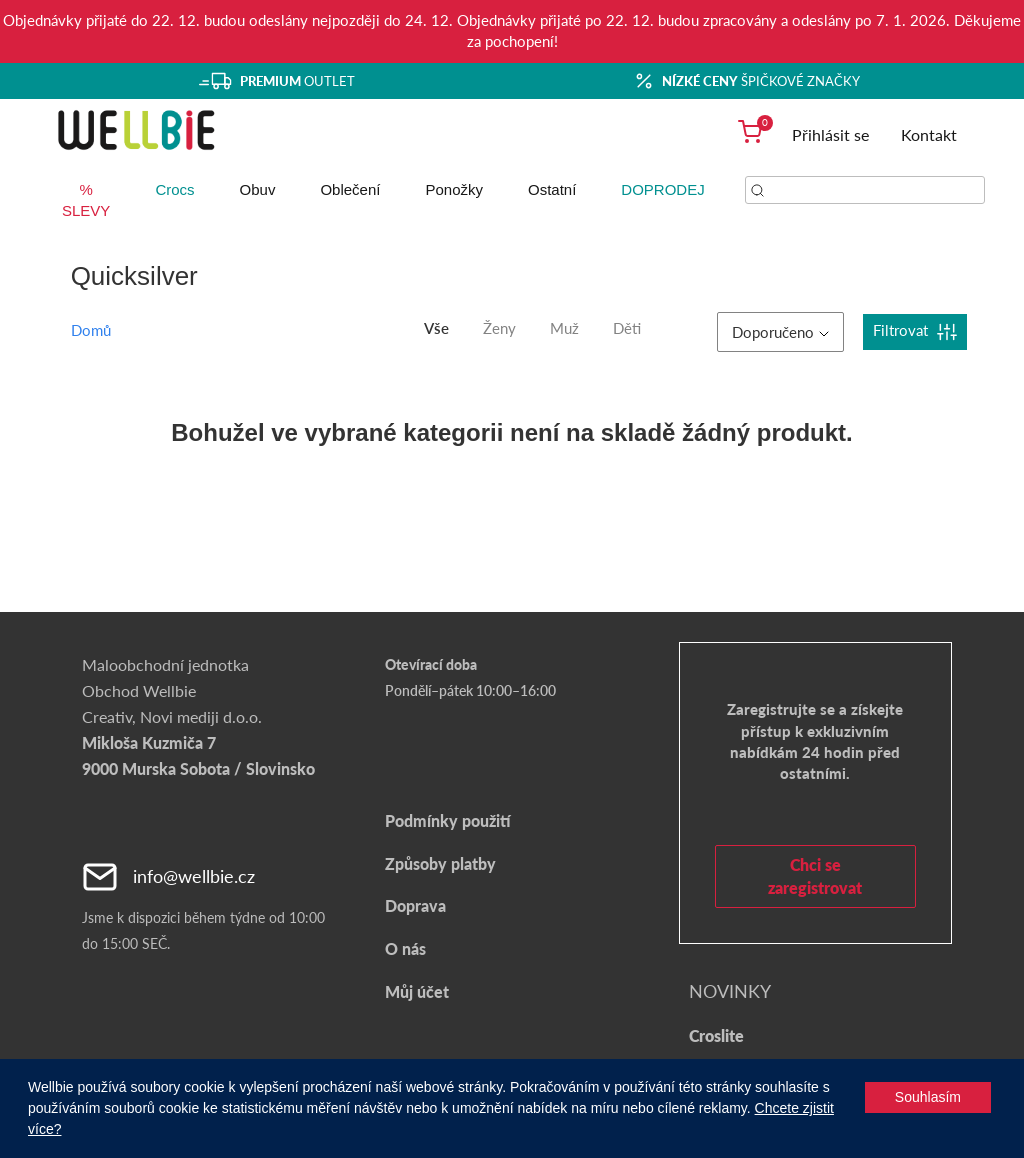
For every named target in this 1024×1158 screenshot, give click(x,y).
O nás (405, 948)
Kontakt (929, 134)
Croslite (716, 1035)
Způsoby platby (440, 863)
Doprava (415, 905)
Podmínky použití (447, 820)
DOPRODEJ (662, 189)
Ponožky (454, 189)
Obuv (258, 189)
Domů (91, 330)
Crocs (174, 189)
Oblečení (350, 189)
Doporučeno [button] (780, 332)
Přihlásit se (830, 134)
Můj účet (417, 991)
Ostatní (552, 189)
